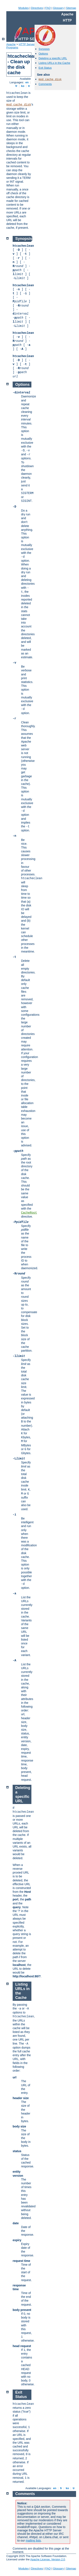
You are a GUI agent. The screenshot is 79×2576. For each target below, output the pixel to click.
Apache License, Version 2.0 (47, 2559)
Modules (23, 8)
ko (22, 86)
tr (29, 86)
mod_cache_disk (18, 104)
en (27, 82)
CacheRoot (29, 1212)
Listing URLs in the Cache (54, 62)
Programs (12, 47)
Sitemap (71, 8)
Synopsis (44, 49)
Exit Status (45, 67)
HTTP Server (27, 44)
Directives (37, 8)
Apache (11, 44)
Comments (45, 84)
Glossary (58, 8)
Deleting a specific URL (53, 58)
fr (16, 86)
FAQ (48, 8)
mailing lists (33, 2540)
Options (43, 53)
